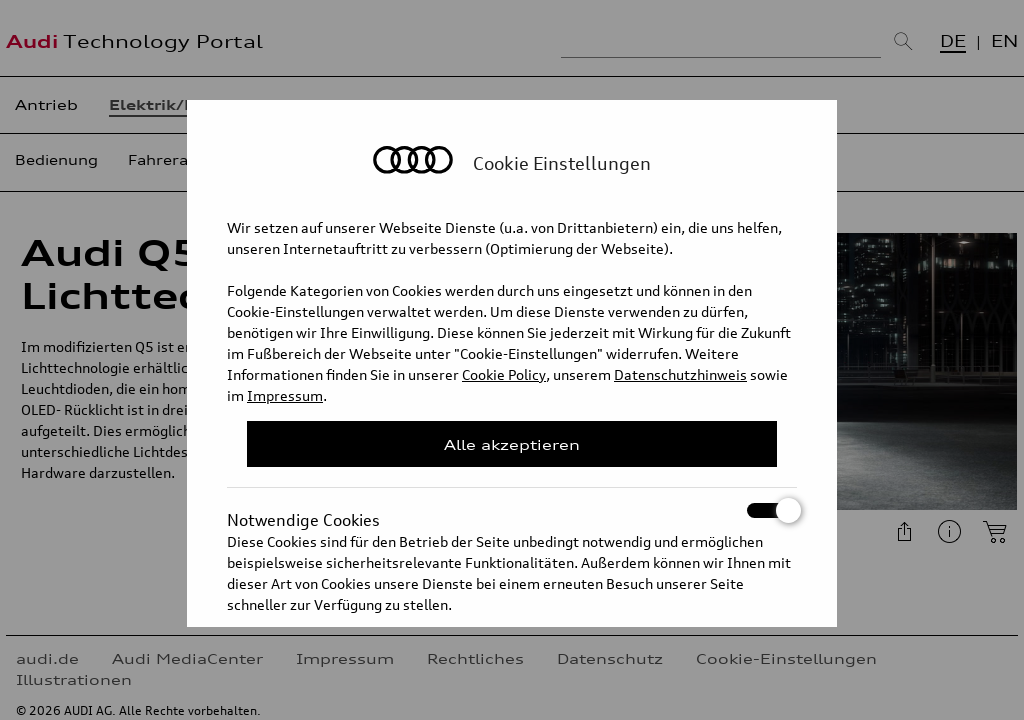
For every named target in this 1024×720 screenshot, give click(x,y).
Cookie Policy (504, 374)
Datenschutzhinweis (680, 374)
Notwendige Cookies (512, 510)
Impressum (285, 395)
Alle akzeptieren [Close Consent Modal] (512, 444)
